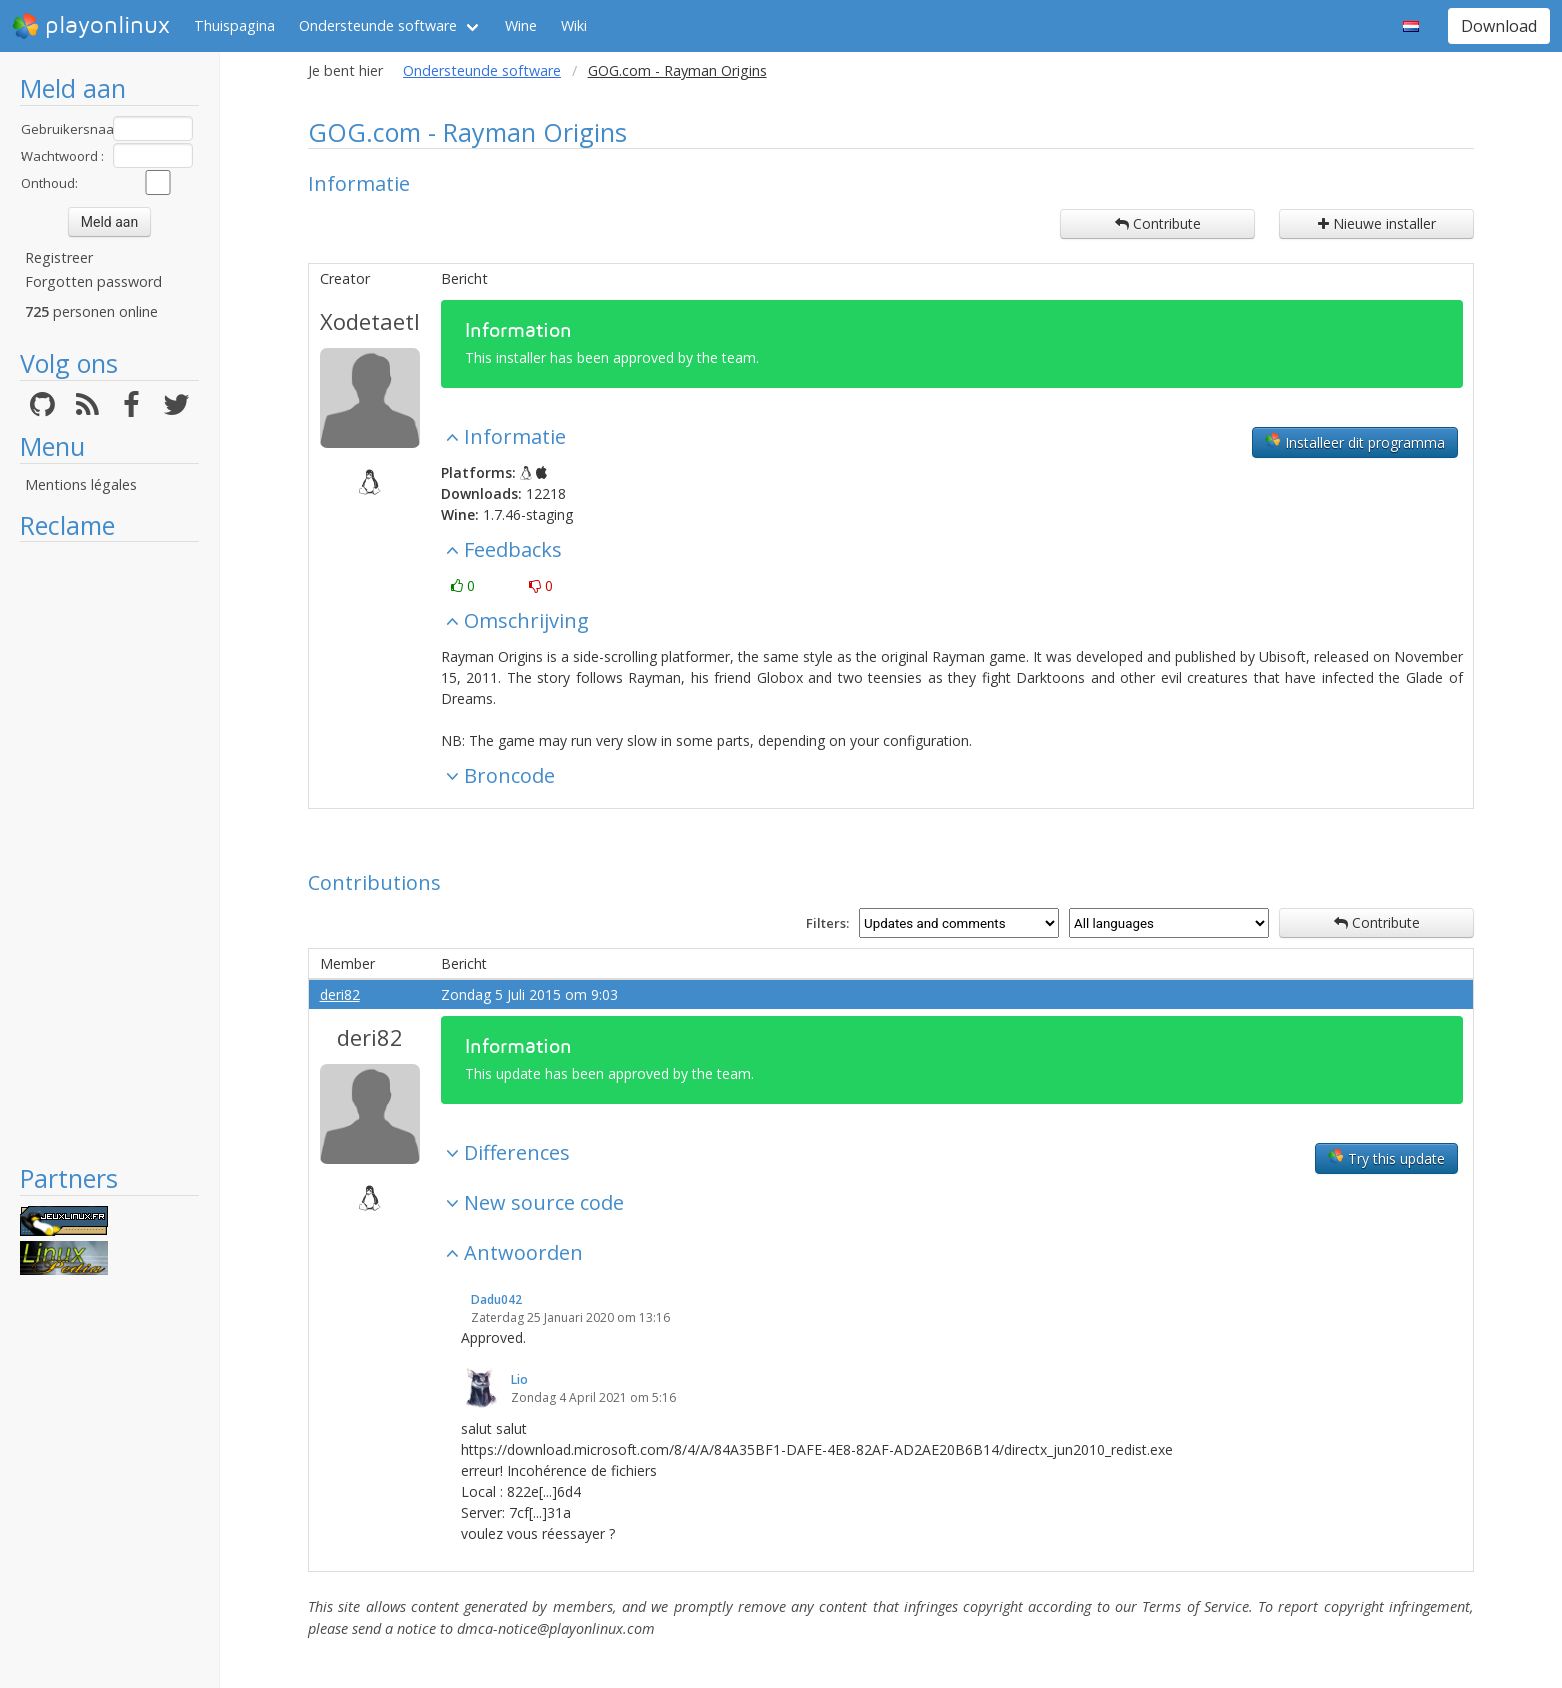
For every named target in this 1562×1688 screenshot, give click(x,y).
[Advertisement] (109, 852)
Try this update (1386, 1158)
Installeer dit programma (1355, 442)
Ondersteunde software (378, 25)
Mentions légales (81, 484)
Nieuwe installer (1377, 223)
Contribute (1158, 223)
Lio (519, 1379)
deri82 (340, 994)
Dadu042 (496, 1299)
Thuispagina (234, 25)
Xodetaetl (370, 321)
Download (1499, 26)
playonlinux (91, 26)
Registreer (59, 257)
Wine (521, 25)
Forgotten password (93, 281)
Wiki (574, 25)
